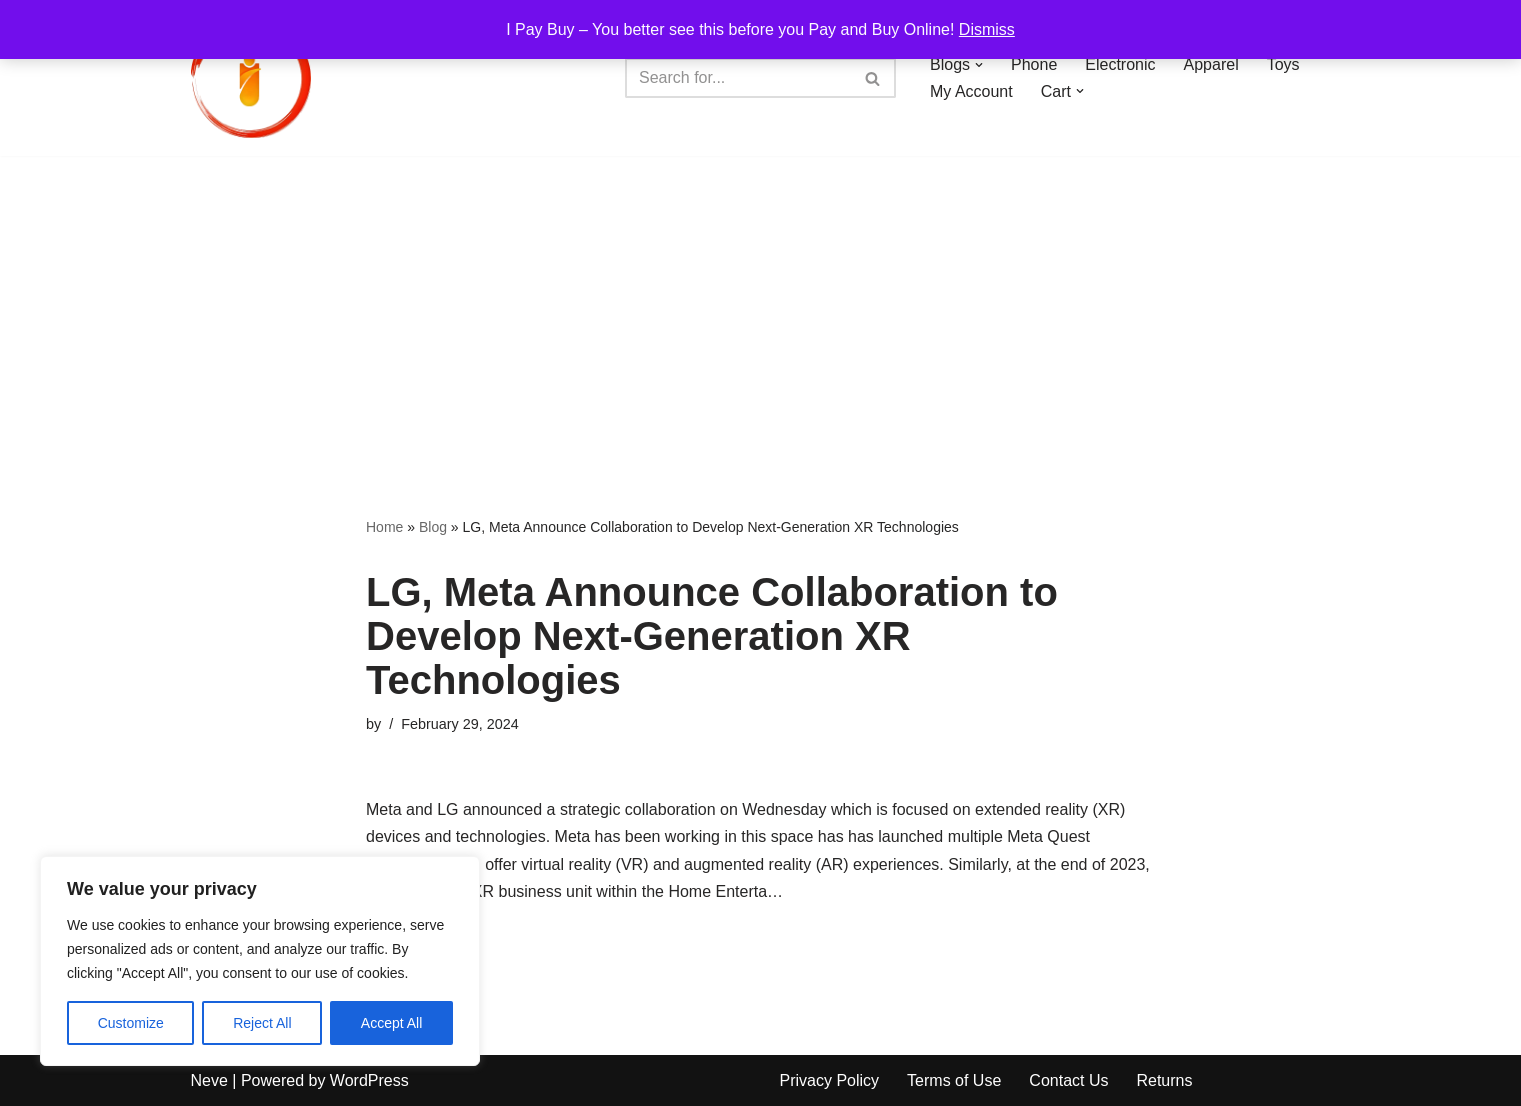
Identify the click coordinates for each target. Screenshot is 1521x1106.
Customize (131, 1023)
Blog (433, 527)
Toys (1283, 64)
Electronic (1120, 64)
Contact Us (1068, 1080)
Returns (1164, 1080)
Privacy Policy (830, 1080)
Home (384, 527)
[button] (979, 65)
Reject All (262, 1023)
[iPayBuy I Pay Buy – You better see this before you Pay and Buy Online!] (251, 78)
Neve (209, 1080)
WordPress (369, 1080)
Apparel (1211, 64)
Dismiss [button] (987, 29)
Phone (1034, 64)
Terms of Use (954, 1080)
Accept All (391, 1023)
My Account (971, 91)
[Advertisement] (761, 306)
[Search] (738, 78)
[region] (260, 961)
